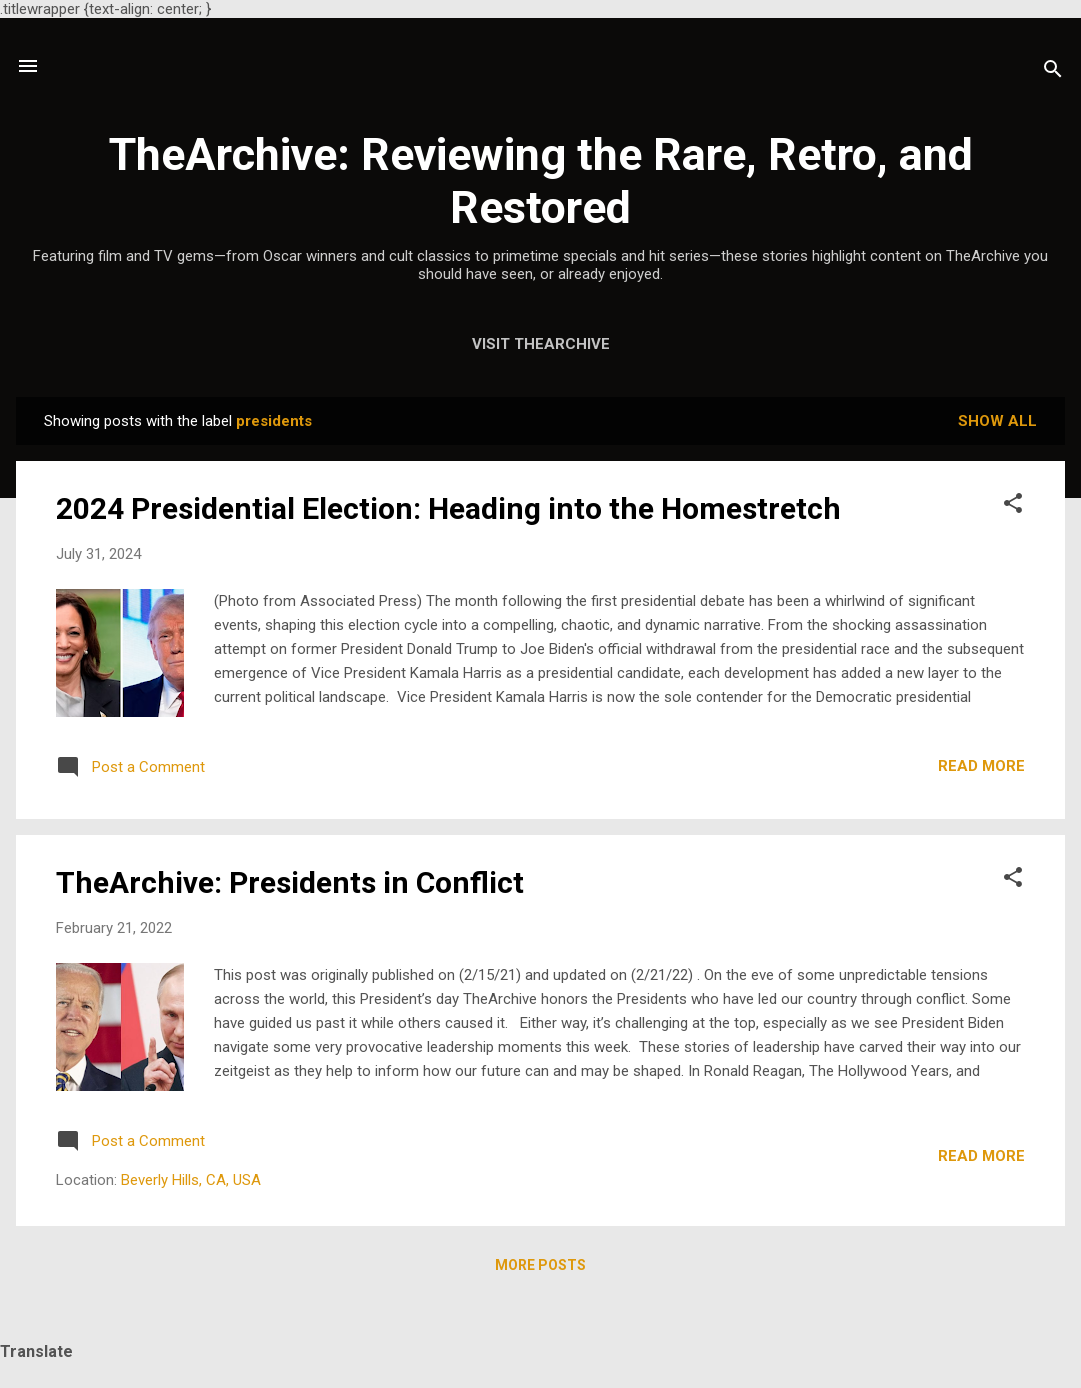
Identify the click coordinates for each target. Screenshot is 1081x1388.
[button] (1013, 506)
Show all (997, 421)
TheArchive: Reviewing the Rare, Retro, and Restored (541, 181)
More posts (540, 1265)
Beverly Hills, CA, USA (191, 1180)
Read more (981, 766)
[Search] (1053, 72)
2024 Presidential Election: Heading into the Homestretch (448, 508)
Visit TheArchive (541, 344)
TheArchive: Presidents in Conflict (290, 882)
